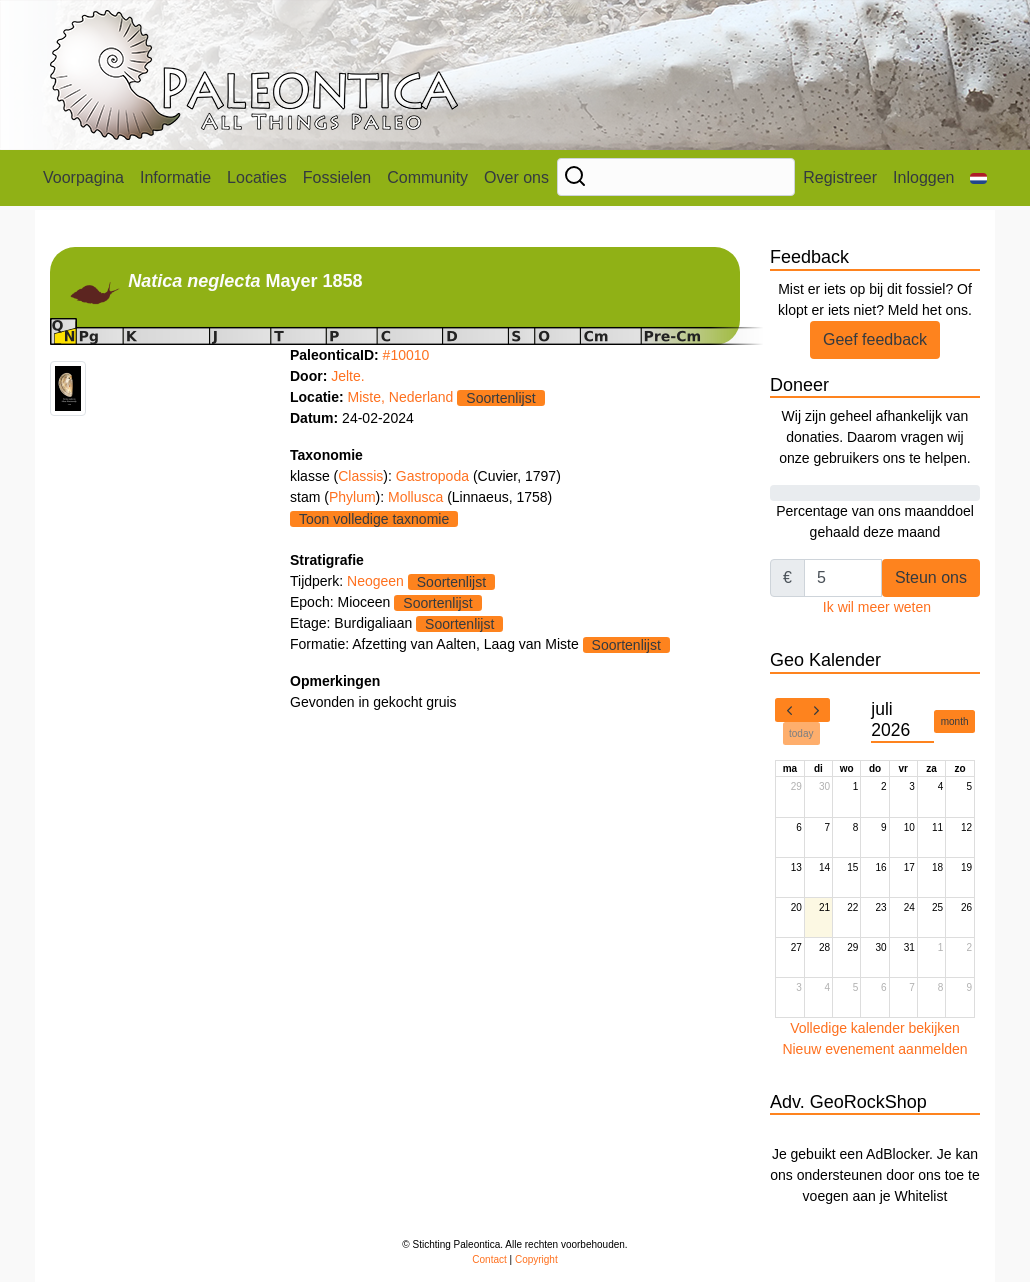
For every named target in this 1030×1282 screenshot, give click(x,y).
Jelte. (347, 376)
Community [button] (427, 177)
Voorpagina (83, 177)
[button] (978, 178)
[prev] (789, 710)
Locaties (257, 177)
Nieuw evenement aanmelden (874, 1049)
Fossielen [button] (337, 177)
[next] (816, 710)
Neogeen (375, 581)
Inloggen (923, 177)
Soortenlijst (500, 398)
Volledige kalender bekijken (875, 1028)
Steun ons (931, 577)
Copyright (536, 1259)
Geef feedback (875, 339)
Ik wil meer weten (877, 607)
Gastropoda (434, 476)
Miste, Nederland (401, 397)
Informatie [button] (175, 177)
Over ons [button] (516, 177)
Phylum (352, 497)
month (955, 721)
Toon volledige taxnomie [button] (374, 519)
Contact (489, 1259)
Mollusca (417, 497)
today (801, 733)
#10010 (406, 355)
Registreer (840, 177)
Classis (360, 476)
